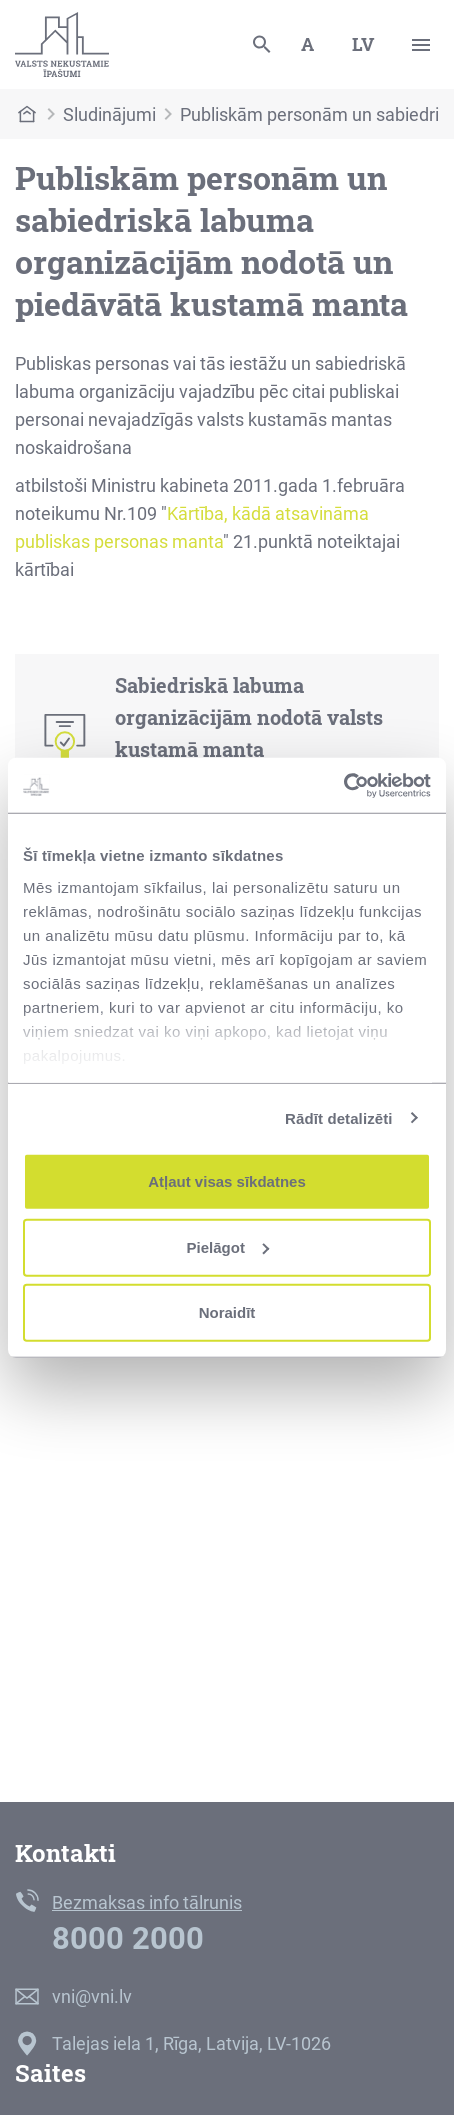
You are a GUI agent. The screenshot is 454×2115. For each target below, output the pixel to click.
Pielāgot (228, 1246)
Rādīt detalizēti (338, 1117)
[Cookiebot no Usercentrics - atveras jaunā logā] (343, 785)
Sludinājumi (109, 114)
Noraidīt (227, 1312)
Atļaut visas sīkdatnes (227, 1181)
